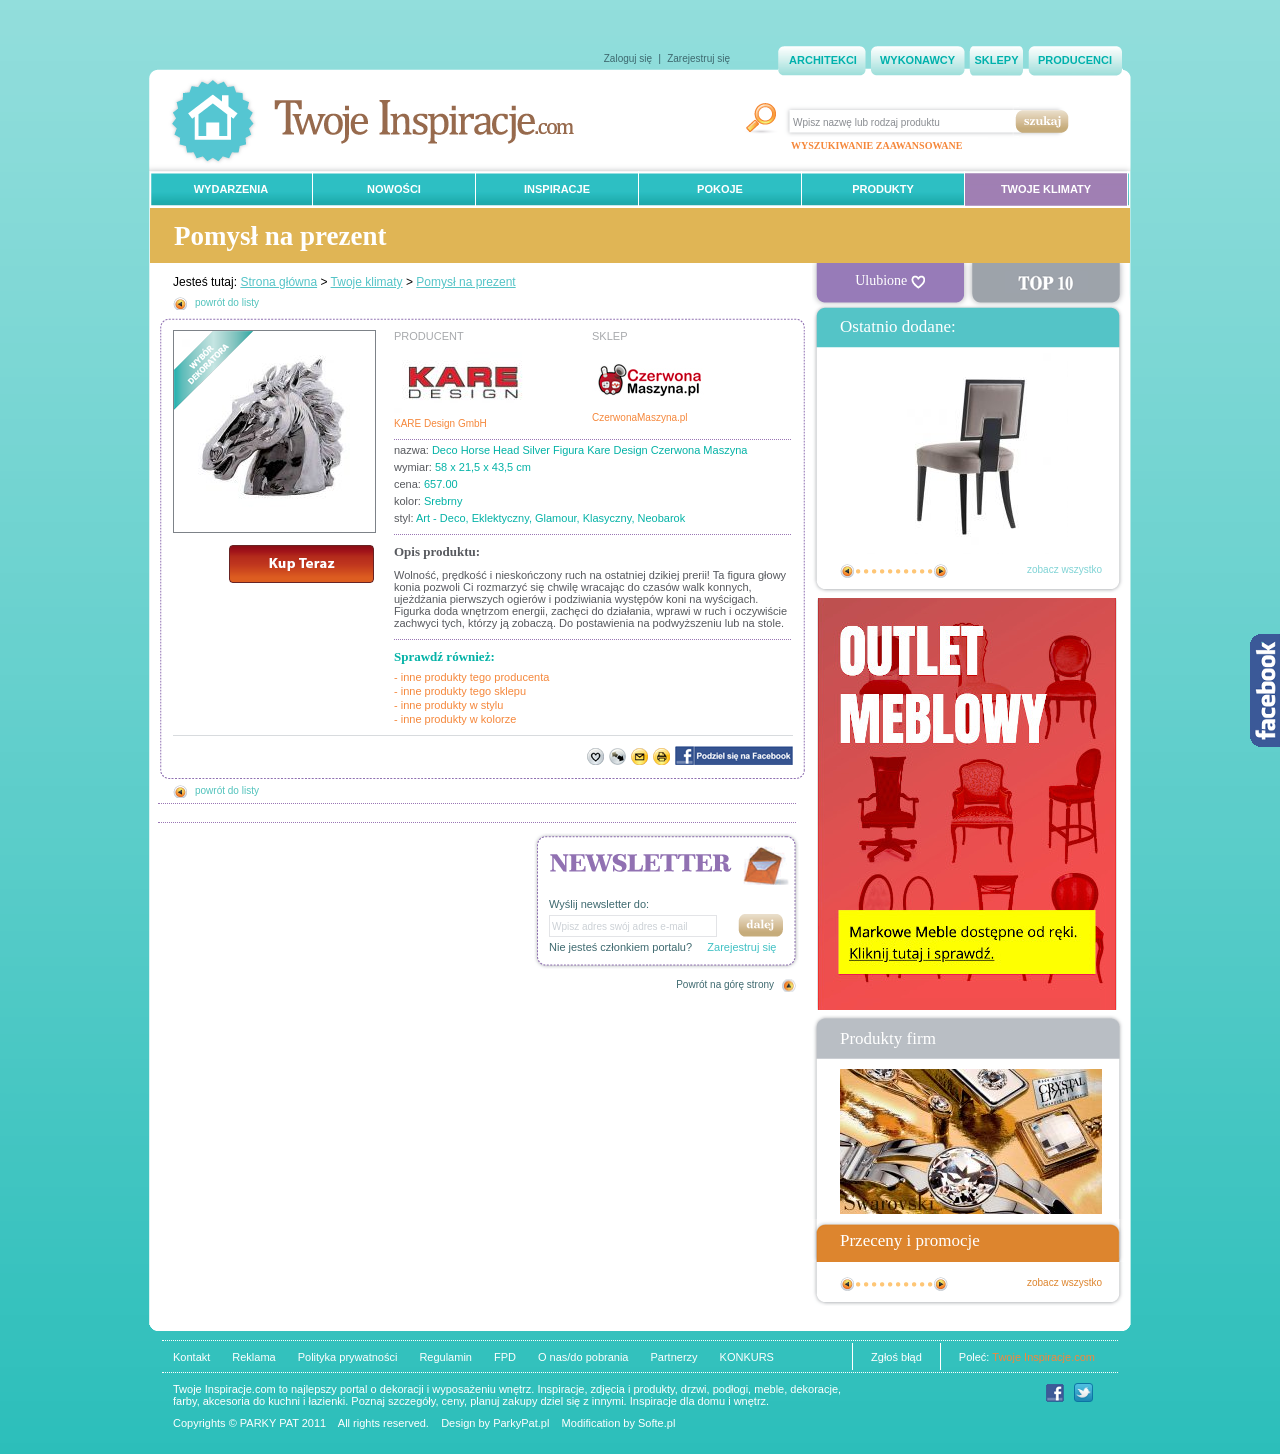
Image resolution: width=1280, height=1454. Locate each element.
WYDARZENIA (231, 189)
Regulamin (445, 1357)
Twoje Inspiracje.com (1043, 1357)
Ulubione (890, 281)
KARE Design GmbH (440, 423)
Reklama (253, 1357)
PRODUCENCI (1075, 60)
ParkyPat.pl (521, 1423)
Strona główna (278, 282)
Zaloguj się (628, 58)
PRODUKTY (883, 189)
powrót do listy (227, 302)
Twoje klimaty (367, 282)
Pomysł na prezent (465, 282)
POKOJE (720, 189)
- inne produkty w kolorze (455, 719)
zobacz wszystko (1064, 569)
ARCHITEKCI (823, 60)
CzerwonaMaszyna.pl (640, 417)
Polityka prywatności (348, 1357)
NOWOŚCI (394, 189)
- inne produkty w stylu (448, 705)
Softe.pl (656, 1423)
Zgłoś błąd (896, 1357)
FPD (505, 1357)
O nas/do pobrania (583, 1357)
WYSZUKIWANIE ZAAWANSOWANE (876, 145)
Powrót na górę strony (725, 984)
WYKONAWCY (917, 60)
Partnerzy (673, 1357)
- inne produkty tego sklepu (460, 691)
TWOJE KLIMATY (1046, 189)
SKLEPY (996, 60)
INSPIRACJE (557, 189)
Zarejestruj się (698, 58)
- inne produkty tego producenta (471, 677)
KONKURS (747, 1357)
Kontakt (191, 1357)
